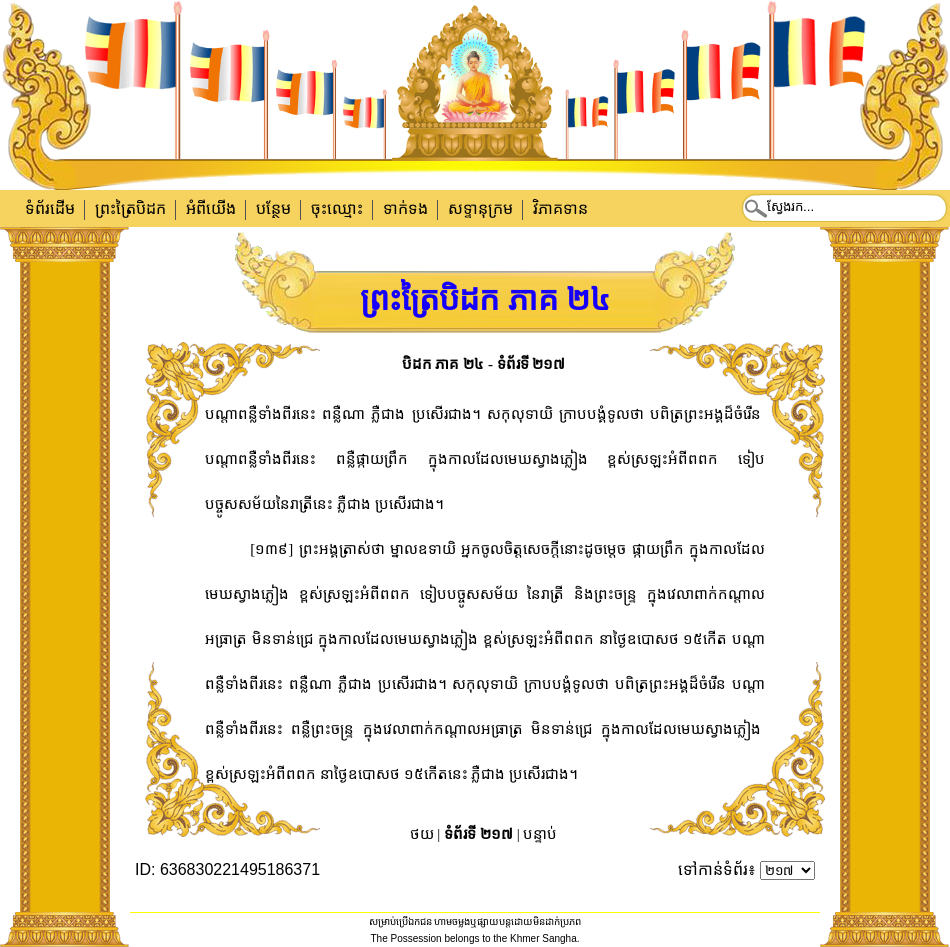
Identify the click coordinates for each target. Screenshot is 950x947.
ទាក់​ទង (405, 208)
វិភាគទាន (560, 208)
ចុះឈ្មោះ (337, 208)
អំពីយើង (211, 208)
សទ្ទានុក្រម (480, 208)
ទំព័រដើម (50, 208)
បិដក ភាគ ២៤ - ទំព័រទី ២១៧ (484, 364)
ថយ (422, 834)
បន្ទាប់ (540, 834)
